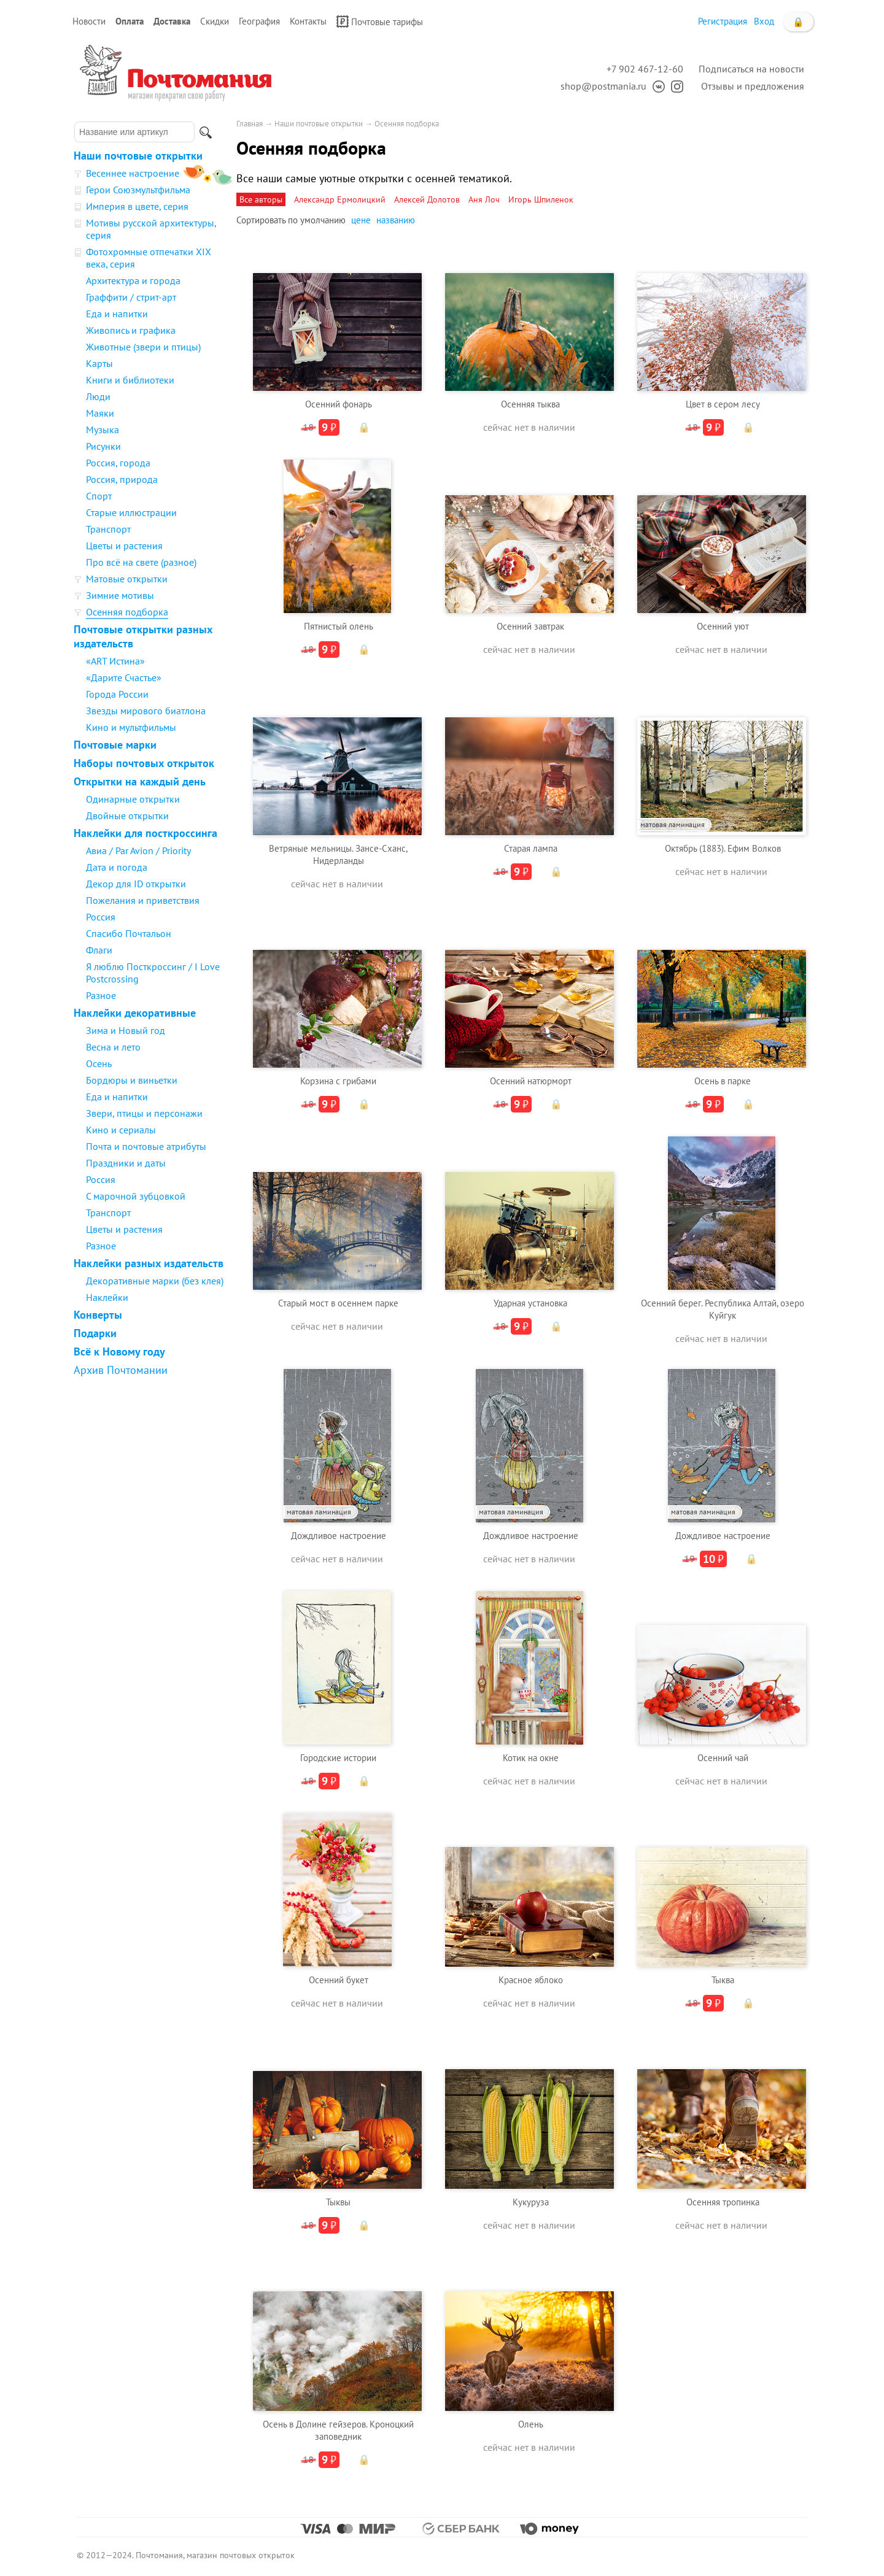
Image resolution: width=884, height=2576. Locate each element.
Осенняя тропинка (722, 2202)
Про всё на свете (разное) (141, 562)
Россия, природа (122, 479)
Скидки (214, 21)
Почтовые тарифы (379, 21)
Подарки (95, 1333)
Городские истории (338, 1758)
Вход (764, 21)
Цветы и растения (124, 545)
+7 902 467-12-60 (645, 69)
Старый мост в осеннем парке (338, 1303)
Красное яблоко (530, 1980)
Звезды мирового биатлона (146, 710)
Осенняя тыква (530, 404)
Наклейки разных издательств (148, 1263)
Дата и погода (116, 867)
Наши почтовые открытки (138, 155)
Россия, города (118, 463)
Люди (98, 396)
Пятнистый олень (338, 626)
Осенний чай (722, 1758)
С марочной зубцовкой (135, 1196)
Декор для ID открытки (136, 883)
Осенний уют (723, 626)
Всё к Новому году (119, 1351)
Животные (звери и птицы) (143, 347)
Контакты (308, 21)
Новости (89, 21)
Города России (117, 694)
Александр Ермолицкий (340, 199)
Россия (100, 917)
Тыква (722, 1980)
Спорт (99, 496)
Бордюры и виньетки (131, 1080)
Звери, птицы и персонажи (144, 1113)
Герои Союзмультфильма (138, 189)
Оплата (129, 21)
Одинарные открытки (133, 799)
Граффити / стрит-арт (131, 297)
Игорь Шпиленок (540, 199)
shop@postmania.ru (603, 86)
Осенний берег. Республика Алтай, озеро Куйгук (722, 1309)
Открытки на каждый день (140, 781)
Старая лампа (530, 848)
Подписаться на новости (751, 69)
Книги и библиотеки (130, 380)
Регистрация (722, 21)
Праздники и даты (126, 1163)
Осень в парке (722, 1081)
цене (361, 220)
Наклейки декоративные (135, 1013)
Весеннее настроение (132, 173)
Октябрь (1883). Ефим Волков (723, 848)
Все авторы (260, 199)
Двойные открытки (127, 815)
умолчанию (323, 220)
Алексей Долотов (427, 199)
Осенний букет (338, 1980)
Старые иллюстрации (131, 512)
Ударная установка (530, 1303)
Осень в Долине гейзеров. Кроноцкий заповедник (338, 2430)
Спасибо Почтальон (128, 933)
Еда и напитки (117, 313)
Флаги (99, 950)
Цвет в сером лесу (723, 404)
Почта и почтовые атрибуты (146, 1146)
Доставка (171, 21)
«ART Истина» (115, 661)
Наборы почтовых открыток (144, 763)
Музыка (102, 429)
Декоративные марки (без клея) (154, 1281)
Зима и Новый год (125, 1030)
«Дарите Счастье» (123, 677)
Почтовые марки (115, 745)
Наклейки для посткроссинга (145, 833)
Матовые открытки (127, 579)
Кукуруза (531, 2202)
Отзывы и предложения (752, 86)
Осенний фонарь (338, 404)
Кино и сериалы (121, 1130)
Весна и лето (113, 1047)
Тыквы (338, 2202)
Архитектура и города (133, 280)
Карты (99, 363)
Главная (249, 123)
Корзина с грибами (338, 1081)
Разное (101, 995)
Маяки (100, 413)
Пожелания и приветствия (143, 900)
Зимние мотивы (120, 595)
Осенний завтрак (530, 626)
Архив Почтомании (121, 1370)
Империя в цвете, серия (137, 206)
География (259, 21)
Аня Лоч (484, 199)
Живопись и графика (131, 330)
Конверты (98, 1315)
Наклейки (107, 1297)
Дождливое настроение (338, 1535)
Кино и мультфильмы (131, 727)
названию (395, 220)
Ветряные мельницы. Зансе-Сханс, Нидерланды (338, 854)
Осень (99, 1063)
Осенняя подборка (127, 612)
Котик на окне (531, 1758)
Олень (530, 2424)
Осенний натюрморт (531, 1081)
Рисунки (103, 446)
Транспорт (108, 529)
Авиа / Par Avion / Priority (138, 850)
